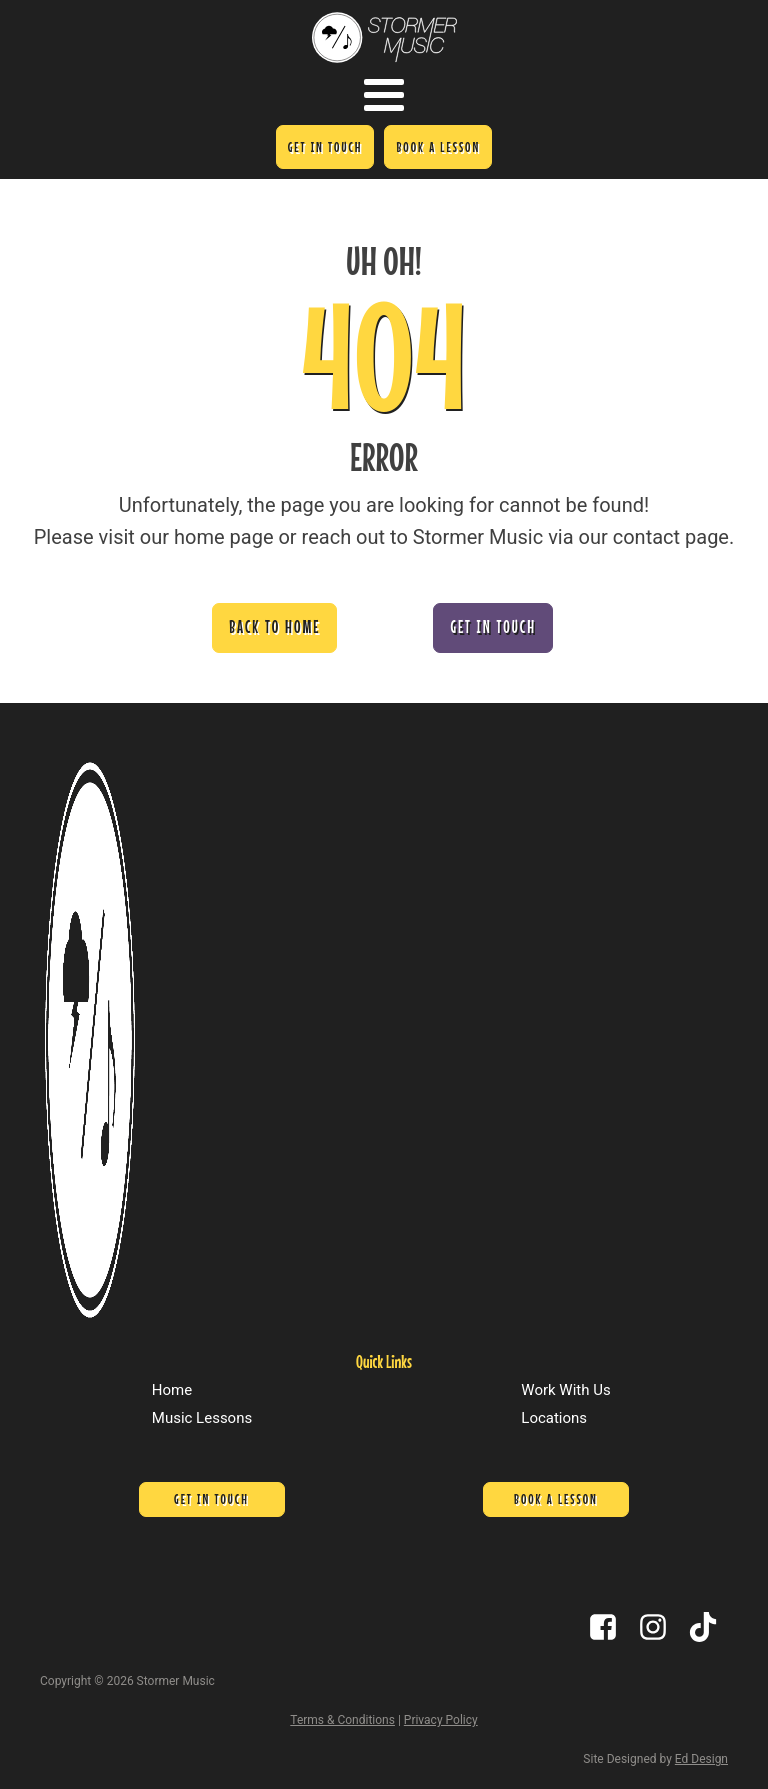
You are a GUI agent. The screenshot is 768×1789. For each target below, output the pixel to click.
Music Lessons (202, 1418)
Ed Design (701, 1759)
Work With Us (565, 1390)
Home (172, 1390)
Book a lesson (438, 147)
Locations (554, 1418)
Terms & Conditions (342, 1720)
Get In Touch (325, 147)
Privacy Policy (441, 1720)
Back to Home (274, 627)
